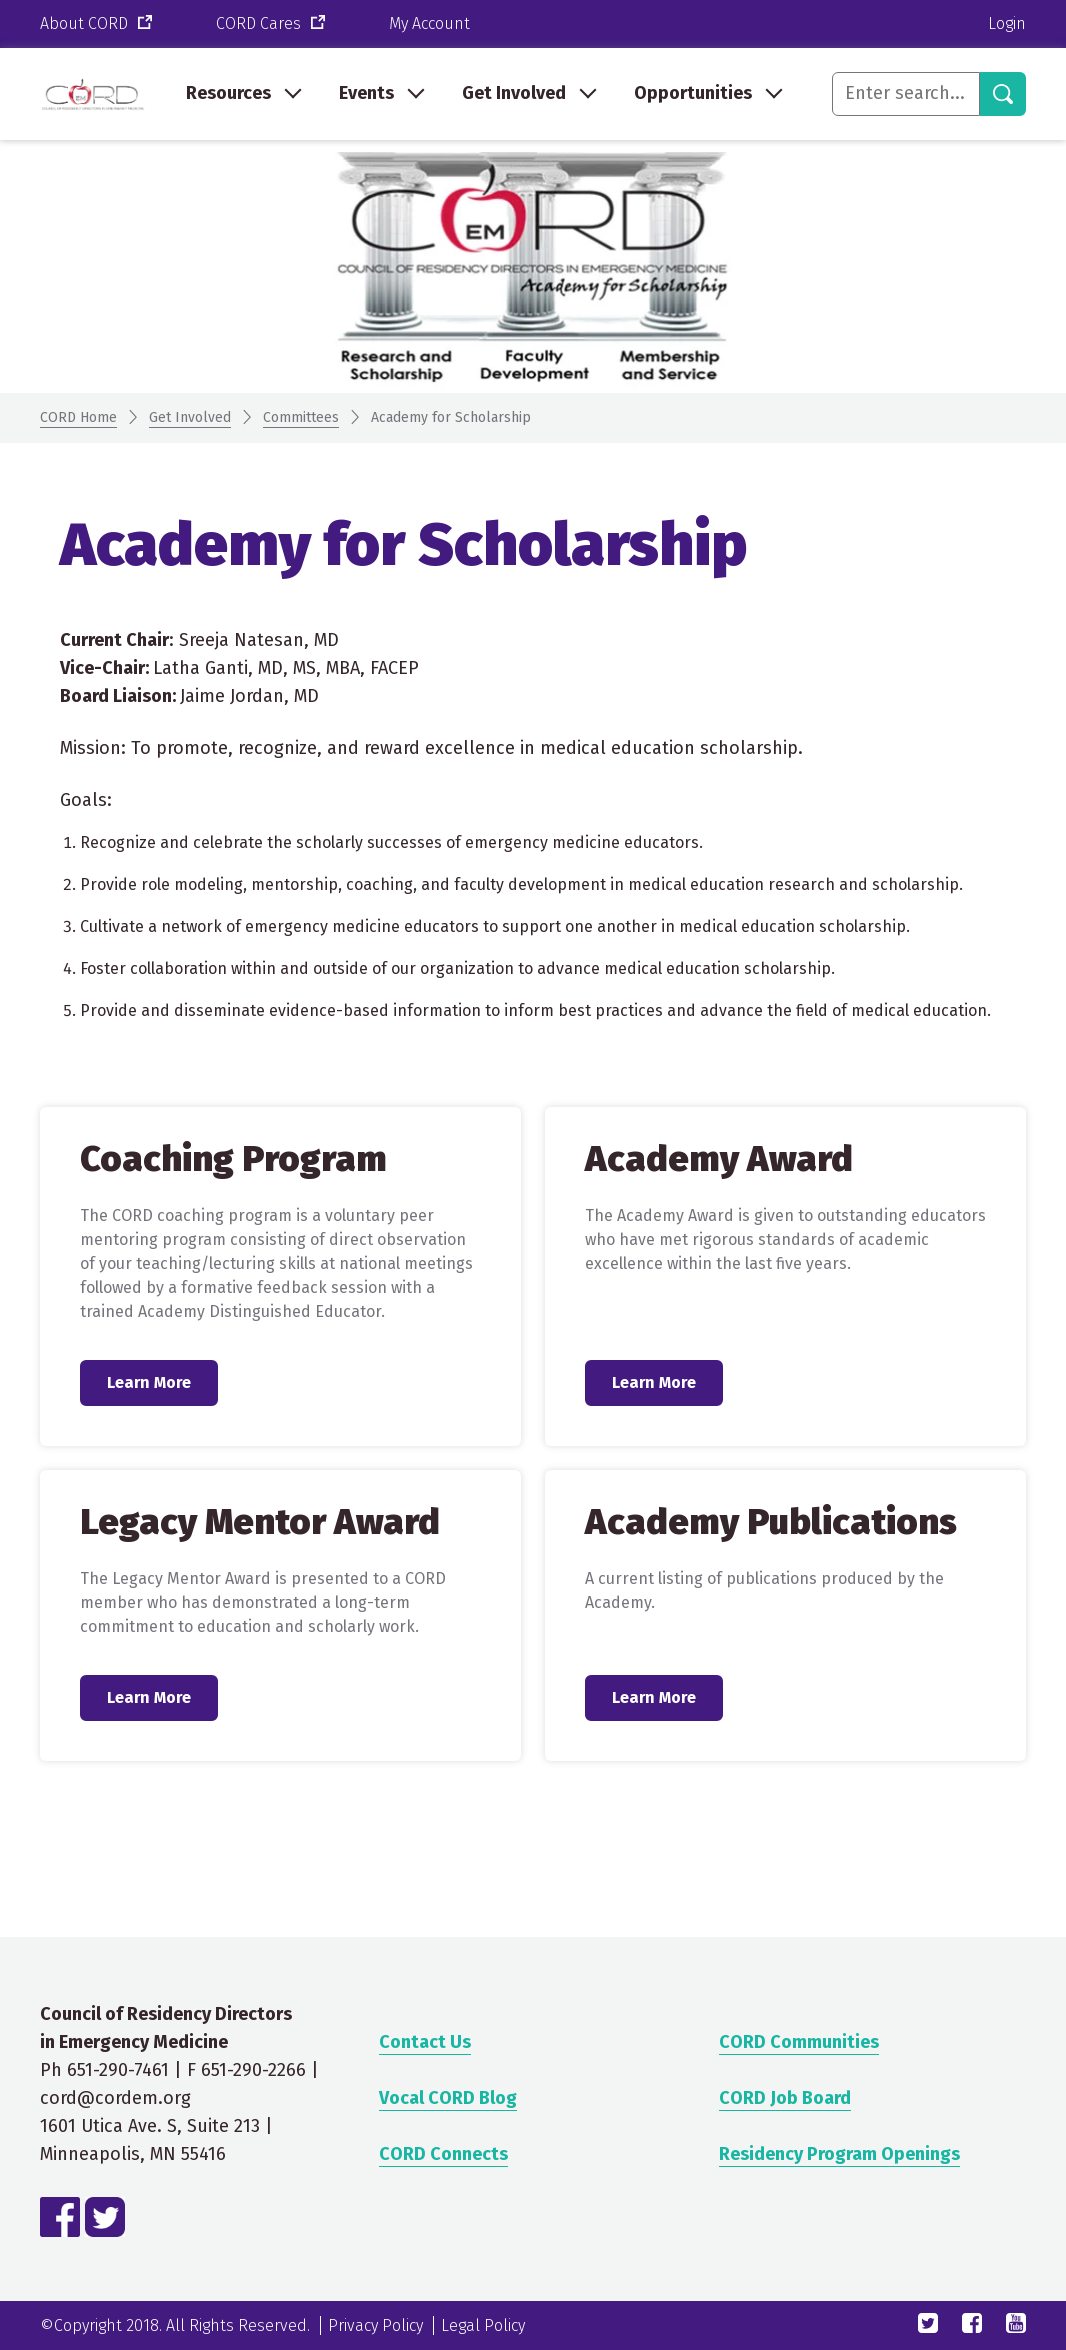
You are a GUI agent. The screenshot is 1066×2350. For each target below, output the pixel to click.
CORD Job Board (785, 2098)
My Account (429, 23)
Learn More (150, 1382)
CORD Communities (799, 2042)
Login (1007, 23)
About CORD (98, 24)
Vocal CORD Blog (448, 2098)
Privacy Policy (375, 2325)
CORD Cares (272, 24)
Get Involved (190, 417)
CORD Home (78, 417)
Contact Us (425, 2042)
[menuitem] (242, 94)
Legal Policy (483, 2325)
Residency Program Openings (839, 2154)
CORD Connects (443, 2154)
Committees (301, 417)
